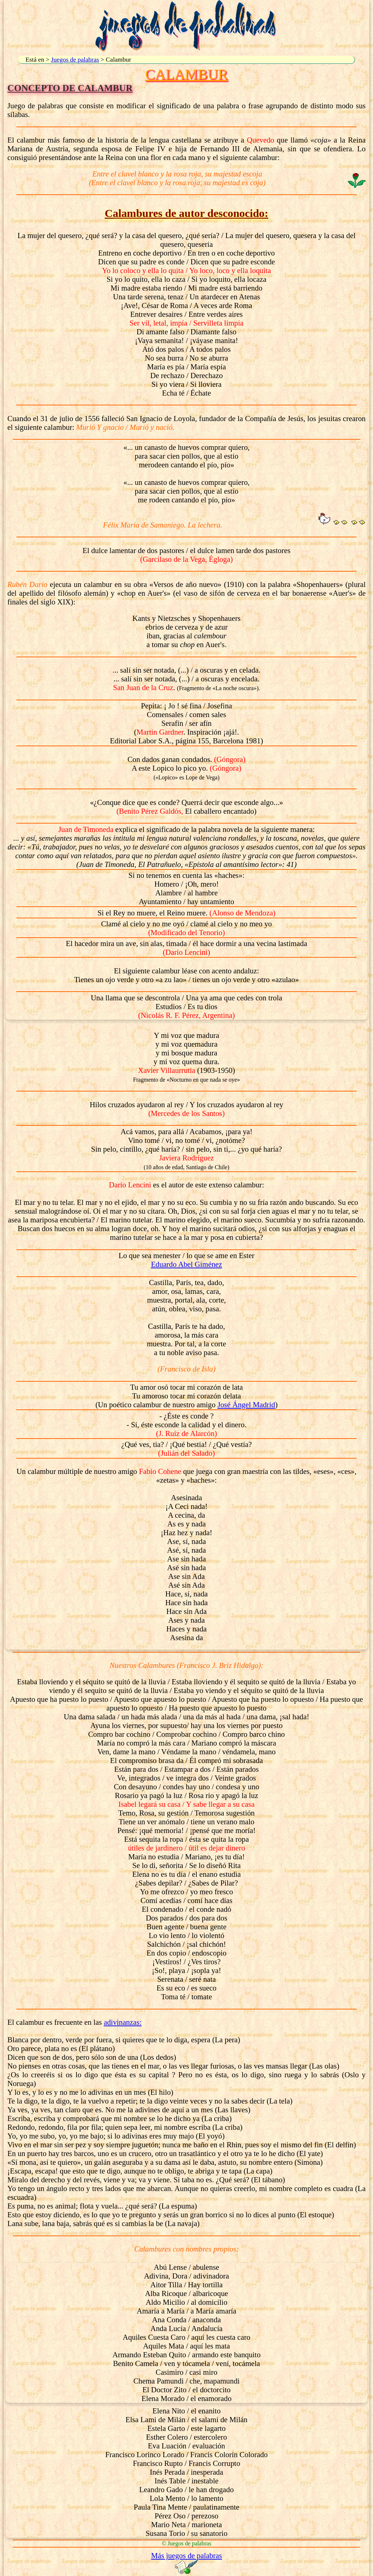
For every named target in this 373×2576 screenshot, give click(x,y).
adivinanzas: (123, 2022)
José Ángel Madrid (246, 1404)
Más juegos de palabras (186, 2555)
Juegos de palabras (75, 59)
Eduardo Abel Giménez (186, 1264)
